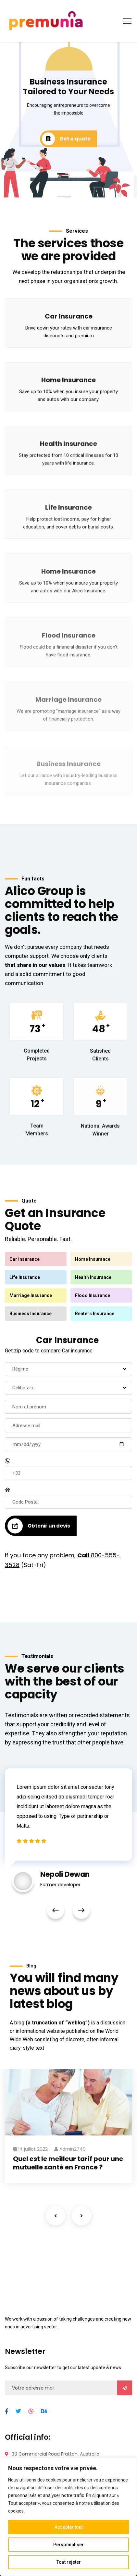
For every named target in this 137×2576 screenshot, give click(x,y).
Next (81, 1910)
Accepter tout (69, 2527)
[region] (68, 2517)
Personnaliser (68, 2544)
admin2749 (70, 2149)
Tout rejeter (68, 2562)
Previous (55, 1910)
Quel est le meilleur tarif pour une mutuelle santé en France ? (68, 2163)
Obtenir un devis (38, 1525)
